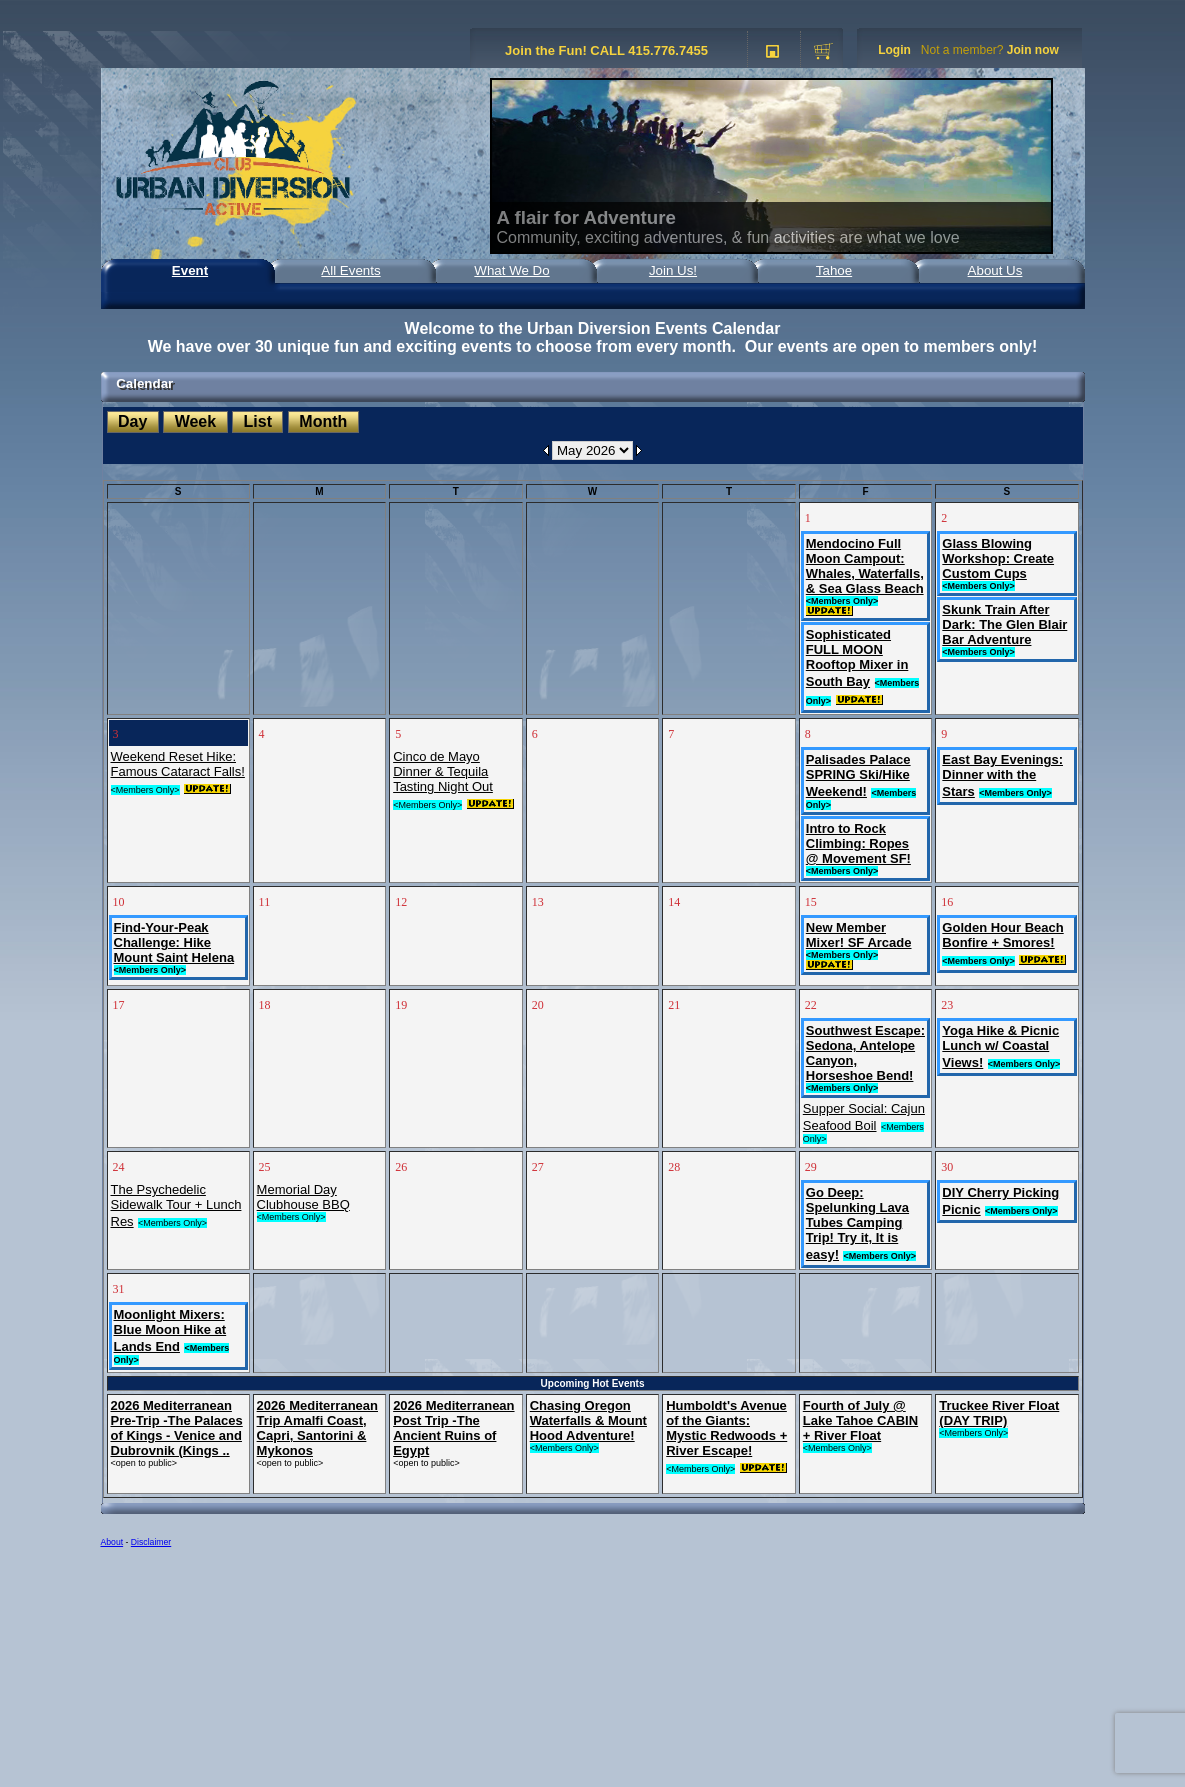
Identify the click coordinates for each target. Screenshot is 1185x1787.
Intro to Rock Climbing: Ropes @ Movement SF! (858, 843)
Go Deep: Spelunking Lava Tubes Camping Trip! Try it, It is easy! (857, 1223)
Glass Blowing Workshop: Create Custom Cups (998, 558)
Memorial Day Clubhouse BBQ (303, 1197)
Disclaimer (151, 1542)
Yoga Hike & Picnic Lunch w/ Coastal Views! (1000, 1046)
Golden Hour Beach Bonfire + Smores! (1002, 935)
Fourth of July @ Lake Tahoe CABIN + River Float (860, 1420)
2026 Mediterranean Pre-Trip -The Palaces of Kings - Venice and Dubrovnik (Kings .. (177, 1428)
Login (894, 50)
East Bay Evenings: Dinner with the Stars (1002, 775)
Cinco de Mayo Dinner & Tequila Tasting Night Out (443, 771)
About (112, 1542)
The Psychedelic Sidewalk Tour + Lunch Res (176, 1205)
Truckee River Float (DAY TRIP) (999, 1413)
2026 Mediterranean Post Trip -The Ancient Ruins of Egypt (453, 1428)
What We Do (511, 270)
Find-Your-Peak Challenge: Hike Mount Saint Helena (174, 942)
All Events (350, 270)
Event (190, 270)
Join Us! (673, 270)
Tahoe (834, 270)
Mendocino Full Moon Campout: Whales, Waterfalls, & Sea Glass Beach (865, 566)
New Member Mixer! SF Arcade (859, 935)
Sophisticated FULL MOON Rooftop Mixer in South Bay (857, 658)
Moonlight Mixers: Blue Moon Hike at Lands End (170, 1330)
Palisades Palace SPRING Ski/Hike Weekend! (858, 775)
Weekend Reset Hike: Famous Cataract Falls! (178, 764)
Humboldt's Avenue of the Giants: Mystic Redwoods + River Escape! (726, 1428)
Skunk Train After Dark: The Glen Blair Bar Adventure (1004, 624)
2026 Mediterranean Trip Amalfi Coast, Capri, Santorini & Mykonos (317, 1428)
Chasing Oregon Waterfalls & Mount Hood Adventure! (588, 1420)
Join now (1033, 50)
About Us (995, 270)
